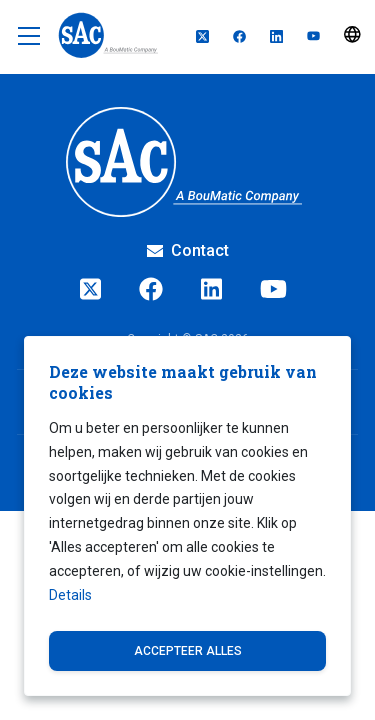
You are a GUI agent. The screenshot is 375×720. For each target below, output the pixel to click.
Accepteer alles (188, 651)
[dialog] (187, 516)
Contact (188, 250)
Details (70, 595)
